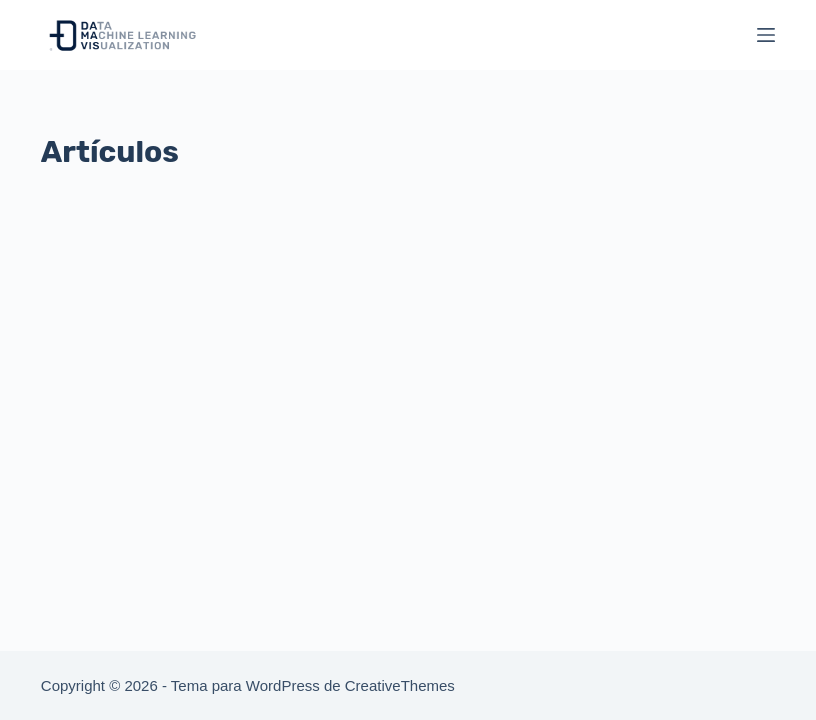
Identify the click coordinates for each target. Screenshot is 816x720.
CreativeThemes (400, 685)
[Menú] (766, 35)
